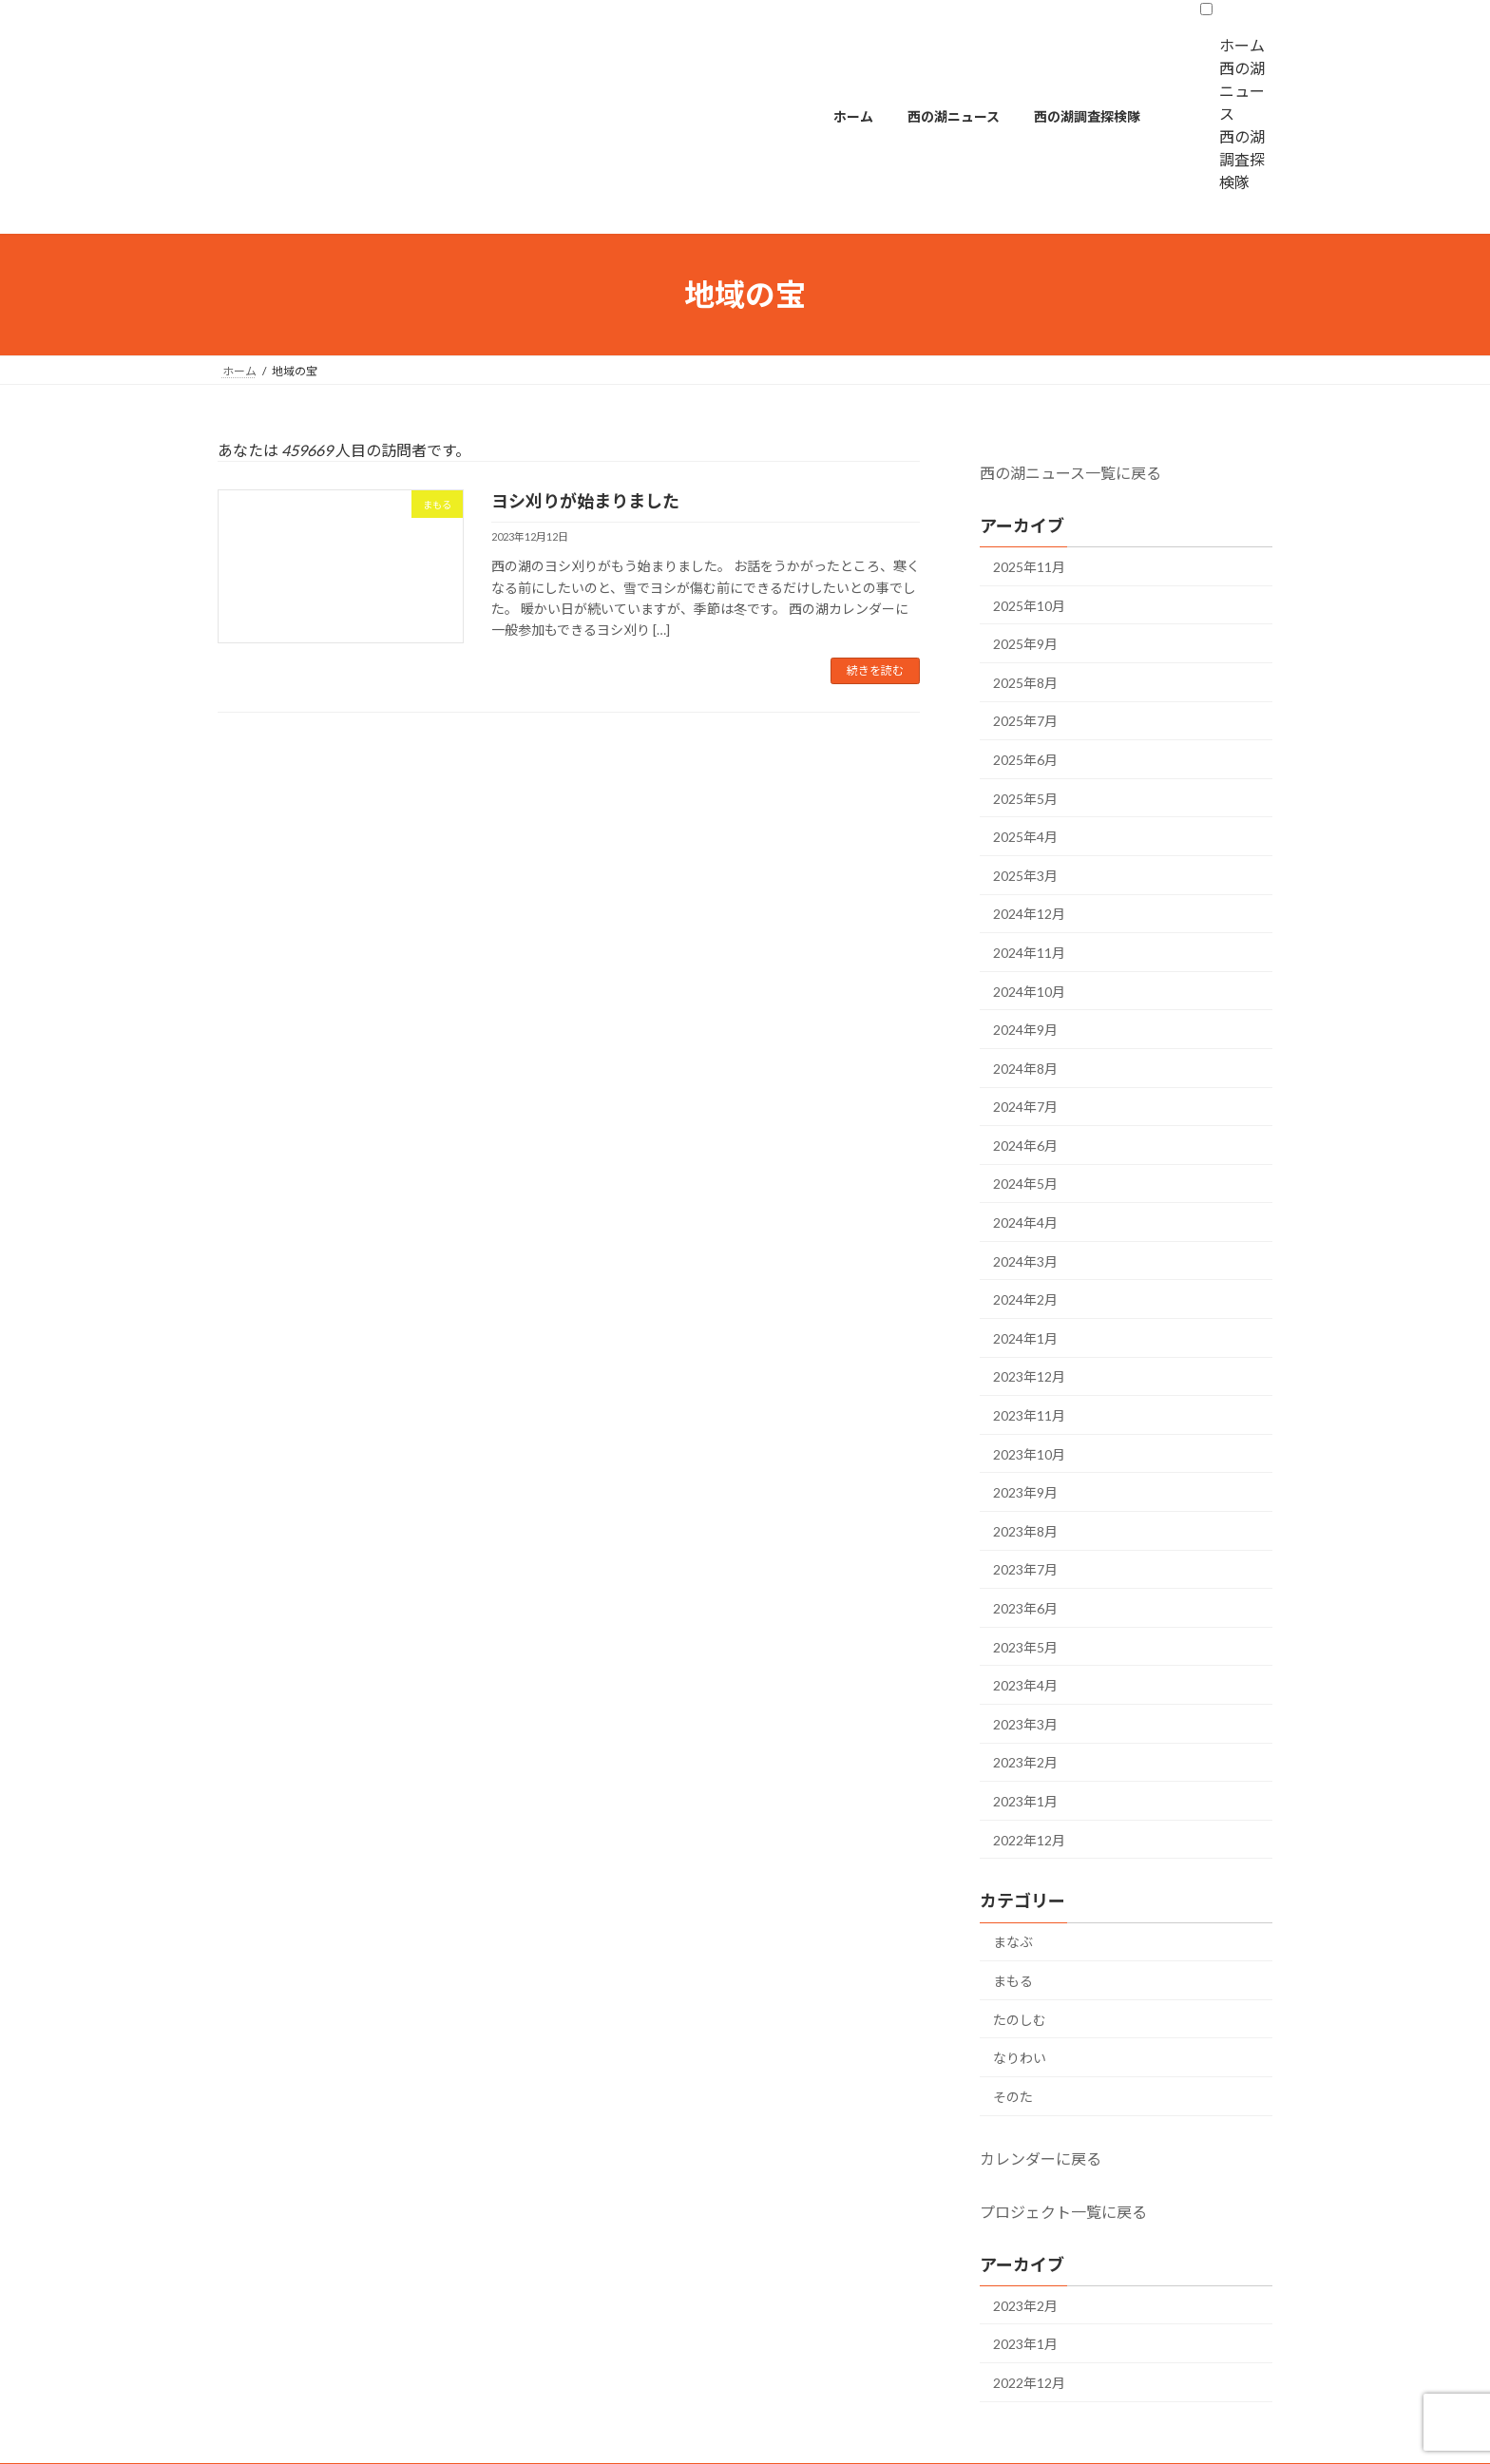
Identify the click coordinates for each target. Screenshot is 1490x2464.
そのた (1013, 2097)
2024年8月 (1025, 1068)
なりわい (1019, 2058)
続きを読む (875, 670)
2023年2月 (1025, 1762)
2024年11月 (1029, 953)
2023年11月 (1029, 1415)
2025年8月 (1025, 683)
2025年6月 (1025, 760)
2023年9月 (1025, 1492)
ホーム (1242, 45)
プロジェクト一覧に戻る (1063, 2212)
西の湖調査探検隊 (1242, 159)
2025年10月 (1029, 606)
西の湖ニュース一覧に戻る (1070, 473)
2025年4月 (1025, 837)
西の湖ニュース (1242, 91)
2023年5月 (1025, 1647)
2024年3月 (1025, 1261)
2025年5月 (1025, 799)
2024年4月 (1025, 1222)
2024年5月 (1025, 1183)
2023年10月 (1029, 1454)
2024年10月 (1029, 992)
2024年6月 (1025, 1145)
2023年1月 (1025, 1801)
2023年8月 (1025, 1531)
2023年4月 (1025, 1685)
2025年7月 (1025, 721)
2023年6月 (1025, 1608)
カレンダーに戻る (1040, 2158)
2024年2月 (1025, 1299)
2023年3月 (1025, 1724)
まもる (1013, 1981)
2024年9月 (1025, 1030)
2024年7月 (1025, 1106)
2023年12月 (1029, 1376)
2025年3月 (1025, 876)
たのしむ (1019, 2020)
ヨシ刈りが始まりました (585, 500)
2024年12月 (1029, 914)
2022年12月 (1029, 1840)
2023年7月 (1025, 1569)
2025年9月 (1025, 644)
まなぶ (1013, 1942)
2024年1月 (1025, 1338)
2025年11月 (1029, 567)
